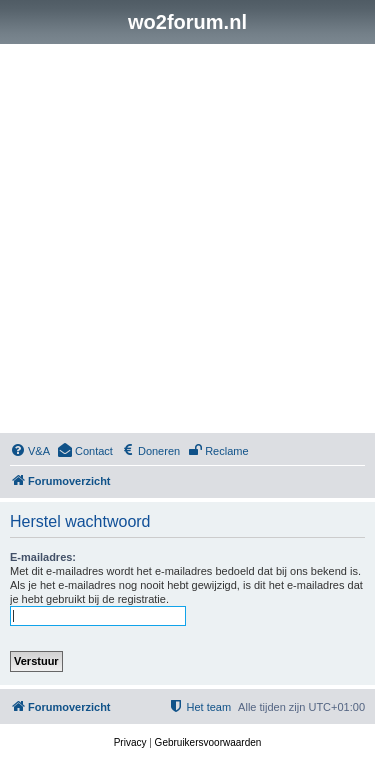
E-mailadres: (43, 557)
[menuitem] (30, 451)
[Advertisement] (187, 241)
